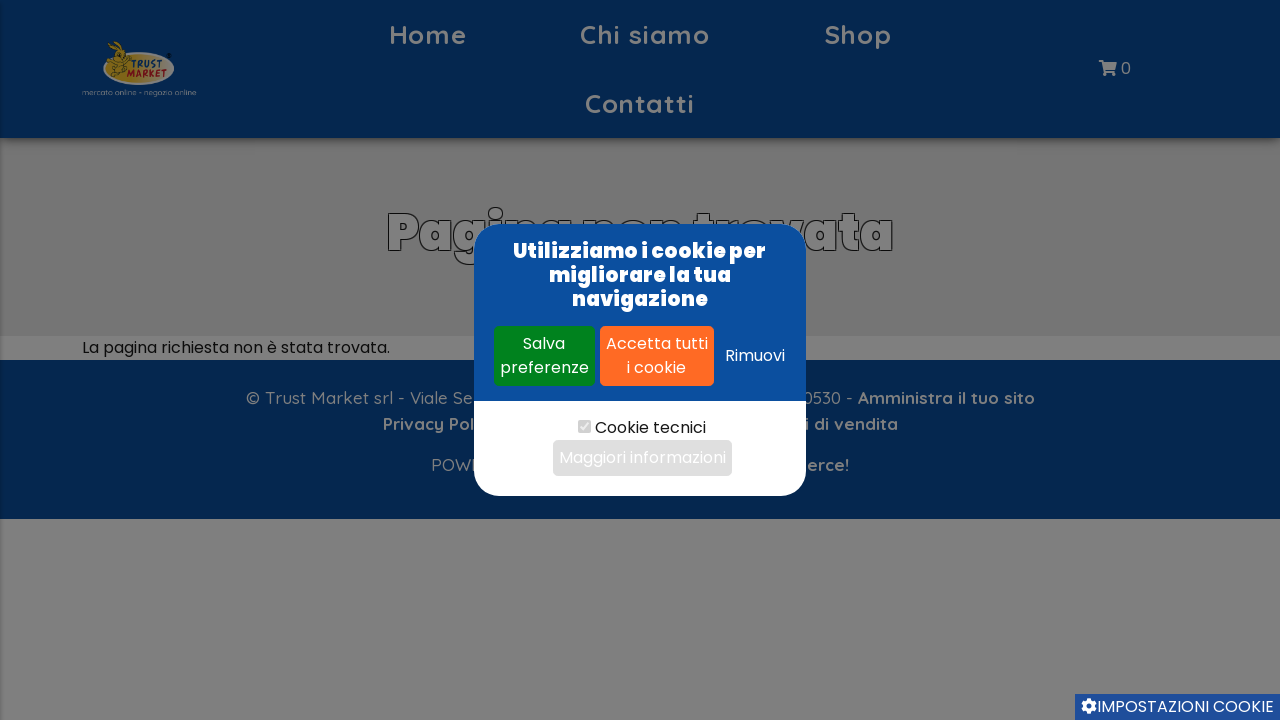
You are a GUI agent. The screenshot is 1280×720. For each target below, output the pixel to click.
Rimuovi (755, 355)
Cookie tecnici (650, 427)
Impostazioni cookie (1177, 706)
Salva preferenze (544, 355)
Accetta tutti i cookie (657, 355)
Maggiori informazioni (642, 457)
